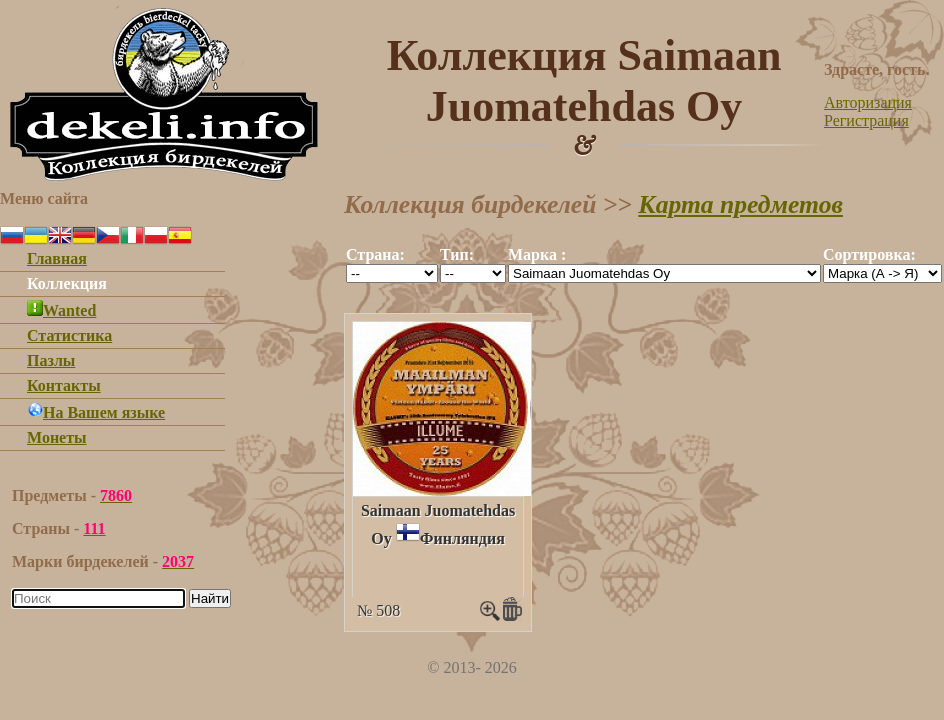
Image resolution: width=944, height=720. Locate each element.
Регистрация (866, 120)
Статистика (69, 335)
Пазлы (51, 360)
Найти (210, 598)
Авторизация (868, 102)
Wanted (61, 310)
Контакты (64, 385)
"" (392, 273)
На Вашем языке (96, 412)
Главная (57, 258)
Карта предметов (740, 204)
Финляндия (462, 538)
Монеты (57, 437)
